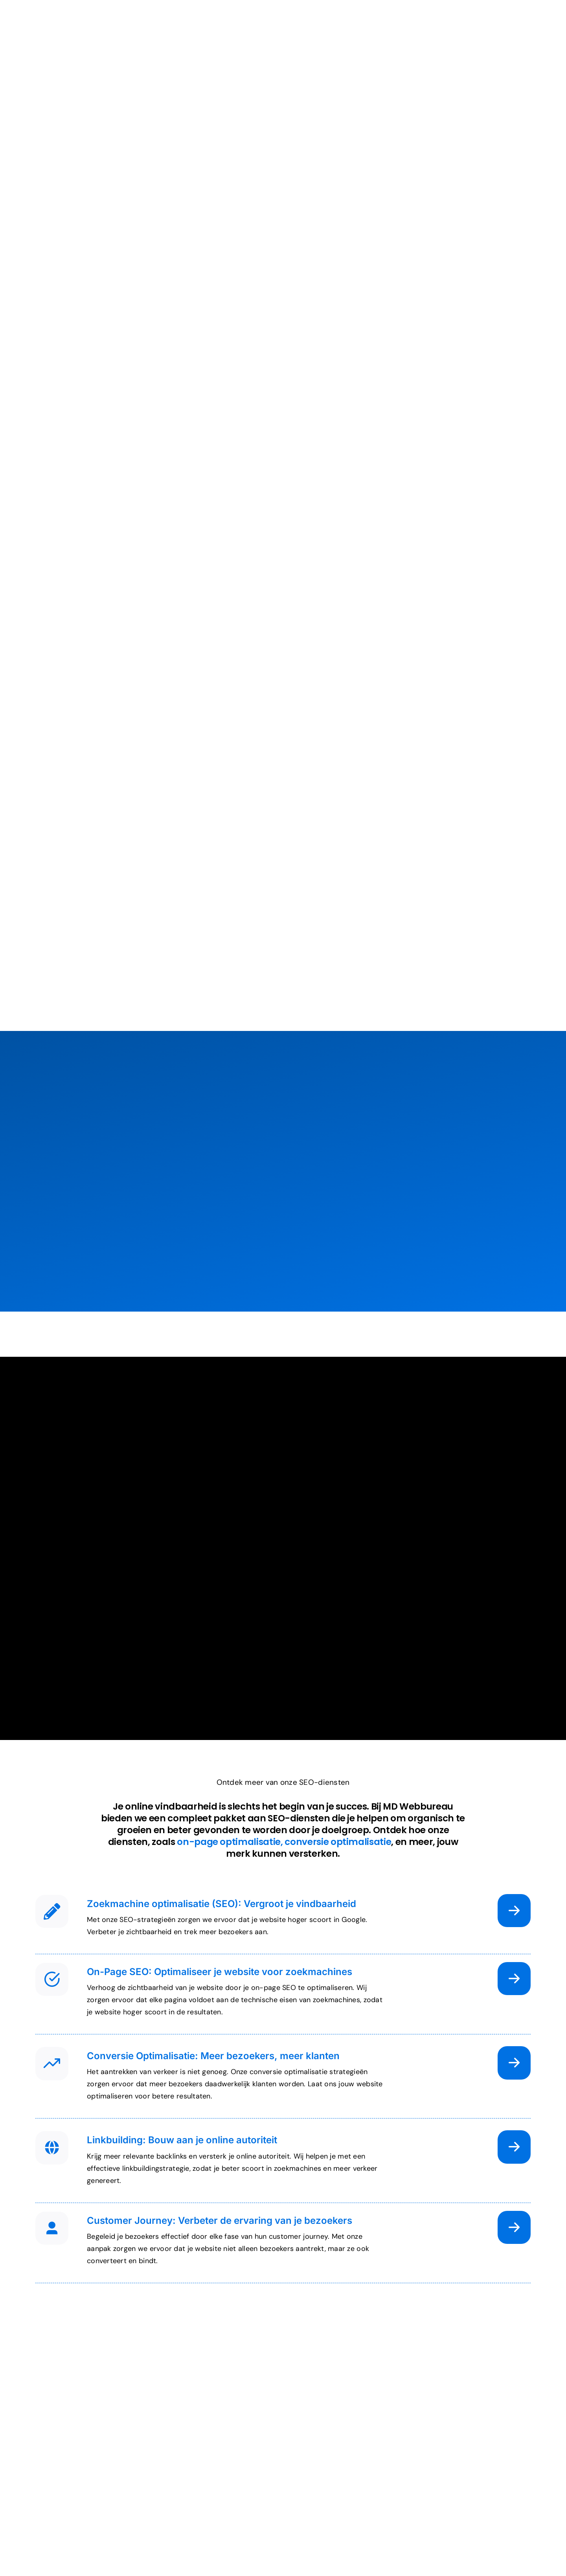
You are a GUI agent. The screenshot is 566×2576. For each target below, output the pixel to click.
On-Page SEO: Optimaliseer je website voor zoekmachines (219, 1971)
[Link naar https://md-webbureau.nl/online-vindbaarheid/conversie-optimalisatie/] (514, 2062)
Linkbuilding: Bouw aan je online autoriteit (182, 2140)
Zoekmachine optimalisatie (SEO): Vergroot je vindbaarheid (221, 1903)
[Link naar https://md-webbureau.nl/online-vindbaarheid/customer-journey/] (514, 2227)
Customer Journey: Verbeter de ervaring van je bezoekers (219, 2220)
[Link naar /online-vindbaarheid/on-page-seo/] (514, 1978)
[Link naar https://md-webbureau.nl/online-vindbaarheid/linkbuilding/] (514, 2146)
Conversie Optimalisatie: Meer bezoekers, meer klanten (213, 2056)
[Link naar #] (51, 1911)
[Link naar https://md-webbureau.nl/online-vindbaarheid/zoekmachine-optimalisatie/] (514, 1910)
